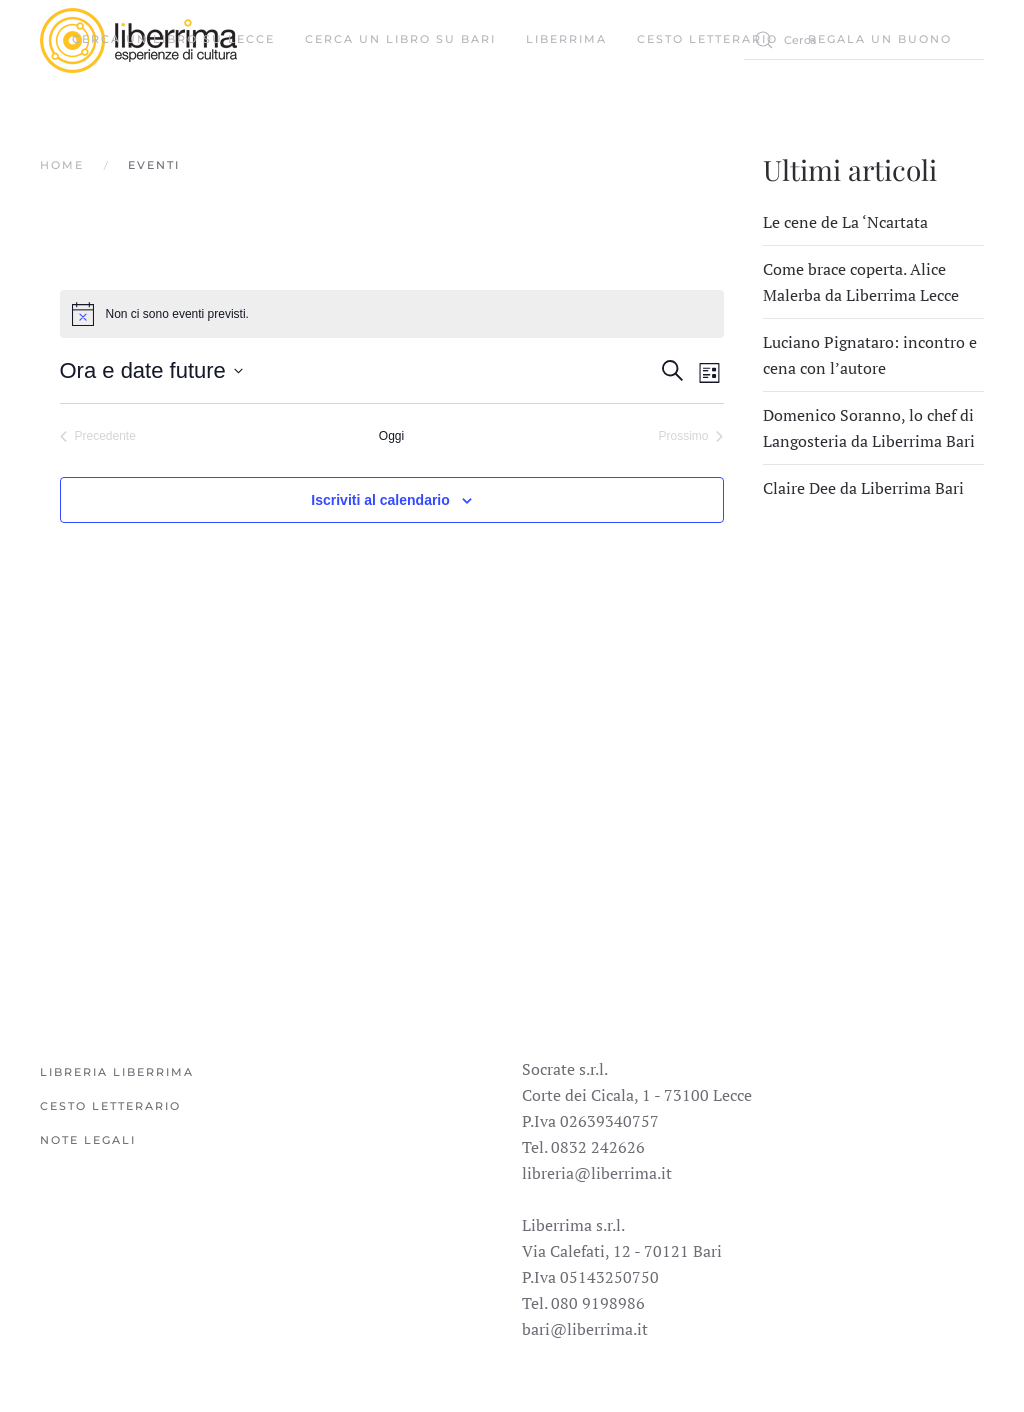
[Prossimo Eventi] (690, 436)
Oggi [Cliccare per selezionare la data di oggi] (391, 436)
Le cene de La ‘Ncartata (845, 222)
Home (62, 165)
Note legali (88, 1140)
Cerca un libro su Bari (400, 39)
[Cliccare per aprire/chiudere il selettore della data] (151, 370)
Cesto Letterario (707, 39)
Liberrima (566, 39)
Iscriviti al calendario (380, 500)
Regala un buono (880, 39)
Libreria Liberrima (117, 1072)
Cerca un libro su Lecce (173, 39)
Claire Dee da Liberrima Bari (863, 488)
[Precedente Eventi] (98, 436)
